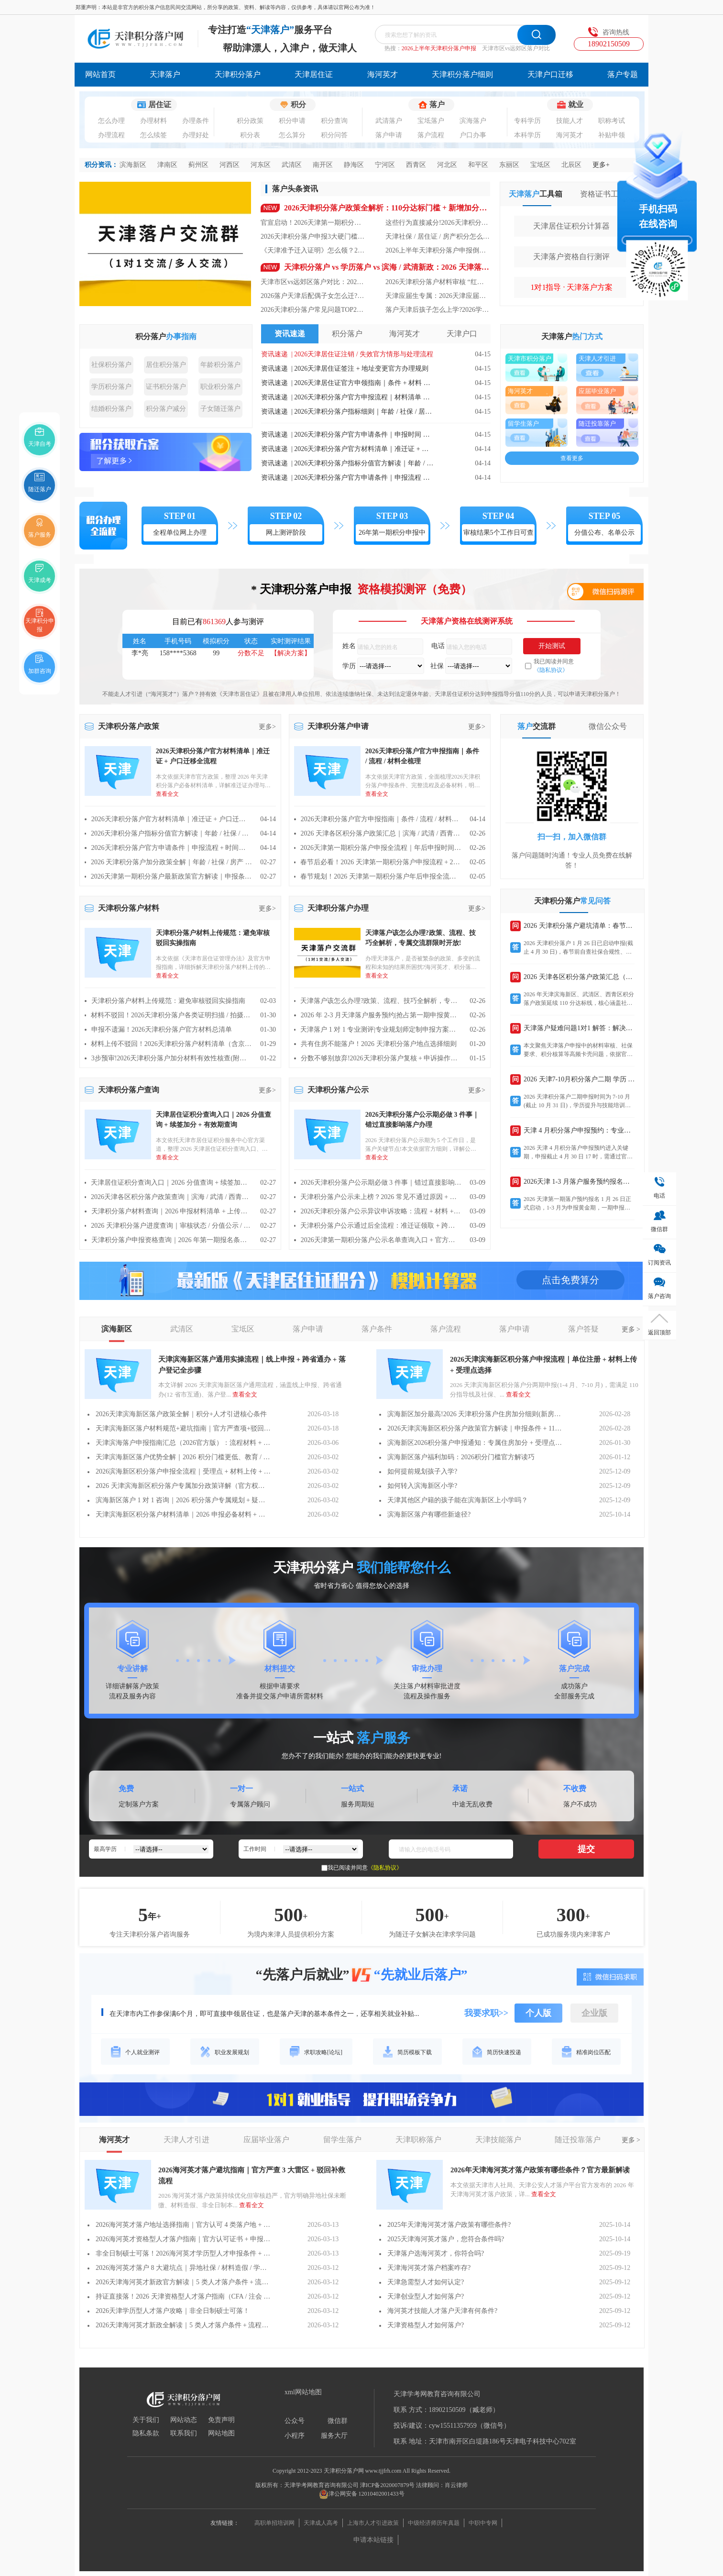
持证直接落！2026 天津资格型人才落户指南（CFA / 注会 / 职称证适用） (183, 2296)
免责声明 (221, 2420)
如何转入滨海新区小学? (422, 1485)
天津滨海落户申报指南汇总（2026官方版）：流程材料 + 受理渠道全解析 (183, 1442)
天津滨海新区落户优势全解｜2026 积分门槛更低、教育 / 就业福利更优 (183, 1457)
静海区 (354, 164)
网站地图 (221, 2433)
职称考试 (611, 120)
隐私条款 (145, 2433)
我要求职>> (486, 2013)
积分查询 (334, 120)
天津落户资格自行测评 (571, 257)
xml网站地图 (303, 2392)
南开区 (323, 164)
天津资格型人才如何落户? (425, 2325)
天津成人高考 (321, 2523)
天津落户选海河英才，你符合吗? (435, 2253)
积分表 (250, 135)
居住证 (154, 104)
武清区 (292, 164)
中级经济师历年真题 (434, 2523)
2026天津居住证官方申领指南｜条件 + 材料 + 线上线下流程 (363, 382)
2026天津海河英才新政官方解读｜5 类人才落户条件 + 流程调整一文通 (183, 2282)
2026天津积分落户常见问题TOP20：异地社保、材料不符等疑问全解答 (313, 309)
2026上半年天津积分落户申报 (439, 48)
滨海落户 (473, 120)
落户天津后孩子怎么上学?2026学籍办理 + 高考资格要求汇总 (437, 309)
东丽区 (509, 164)
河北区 (447, 164)
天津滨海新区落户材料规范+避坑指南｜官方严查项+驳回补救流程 (183, 1428)
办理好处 (195, 135)
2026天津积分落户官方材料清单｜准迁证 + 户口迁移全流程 (363, 448)
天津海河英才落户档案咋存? (429, 2267)
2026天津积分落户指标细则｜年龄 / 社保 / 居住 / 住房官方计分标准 (363, 411)
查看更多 (571, 458)
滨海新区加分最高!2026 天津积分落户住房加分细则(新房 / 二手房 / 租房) (474, 1414)
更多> (267, 726)
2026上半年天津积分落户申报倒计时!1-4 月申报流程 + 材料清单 (437, 250)
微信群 (338, 2421)
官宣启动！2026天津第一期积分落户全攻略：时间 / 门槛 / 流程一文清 (313, 222)
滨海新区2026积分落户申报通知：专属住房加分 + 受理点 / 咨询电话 (474, 1442)
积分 (293, 104)
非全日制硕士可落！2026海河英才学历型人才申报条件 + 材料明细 (183, 2253)
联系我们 (183, 2433)
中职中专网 (483, 2523)
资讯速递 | (277, 354)
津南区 (167, 164)
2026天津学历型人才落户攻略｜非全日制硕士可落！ (173, 2310)
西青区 (416, 164)
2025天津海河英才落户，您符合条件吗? (445, 2239)
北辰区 (571, 164)
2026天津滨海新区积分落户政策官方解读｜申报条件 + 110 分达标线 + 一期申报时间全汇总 (474, 1428)
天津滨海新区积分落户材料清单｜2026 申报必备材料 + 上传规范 (183, 1514)
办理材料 (153, 120)
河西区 (229, 164)
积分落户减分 (166, 408)
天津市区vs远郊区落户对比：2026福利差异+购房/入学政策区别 (313, 282)
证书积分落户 (166, 386)
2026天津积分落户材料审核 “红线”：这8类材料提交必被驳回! (437, 282)
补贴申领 (611, 135)
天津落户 (165, 74)
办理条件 (195, 120)
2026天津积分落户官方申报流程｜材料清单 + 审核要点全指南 (363, 397)
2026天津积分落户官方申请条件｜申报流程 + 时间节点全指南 (363, 477)
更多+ (601, 164)
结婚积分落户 (111, 408)
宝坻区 (540, 164)
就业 (570, 104)
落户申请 (388, 135)
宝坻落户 (430, 120)
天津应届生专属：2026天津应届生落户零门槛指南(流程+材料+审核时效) (437, 295)
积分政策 (250, 120)
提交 (586, 1849)
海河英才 (382, 74)
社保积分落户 (111, 364)
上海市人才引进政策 (373, 2523)
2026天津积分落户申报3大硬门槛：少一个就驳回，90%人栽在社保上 (313, 236)
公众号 (295, 2421)
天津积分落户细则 (462, 74)
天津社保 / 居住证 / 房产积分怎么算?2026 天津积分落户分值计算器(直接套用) (437, 236)
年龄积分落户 (220, 364)
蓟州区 (198, 164)
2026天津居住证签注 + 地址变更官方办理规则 (361, 368)
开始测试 (551, 646)
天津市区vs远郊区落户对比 (516, 48)
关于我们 (145, 2420)
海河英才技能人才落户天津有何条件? (442, 2310)
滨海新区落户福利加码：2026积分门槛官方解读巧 (461, 1457)
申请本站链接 (373, 2539)
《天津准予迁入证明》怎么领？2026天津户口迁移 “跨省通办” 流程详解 (313, 250)
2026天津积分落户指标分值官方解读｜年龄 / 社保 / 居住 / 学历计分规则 (363, 463)
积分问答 (334, 135)
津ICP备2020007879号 (387, 2485)
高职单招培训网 (274, 2523)
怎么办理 (111, 120)
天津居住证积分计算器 (571, 226)
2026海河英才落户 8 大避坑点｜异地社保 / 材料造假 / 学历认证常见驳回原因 (183, 2267)
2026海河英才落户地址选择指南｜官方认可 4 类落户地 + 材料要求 (183, 2224)
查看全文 (244, 1394)
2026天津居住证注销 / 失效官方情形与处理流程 (363, 354)
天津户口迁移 (550, 74)
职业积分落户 (220, 386)
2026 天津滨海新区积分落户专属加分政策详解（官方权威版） (183, 1485)
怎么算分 (292, 135)
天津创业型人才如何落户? (425, 2296)
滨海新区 (133, 164)
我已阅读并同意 (554, 665)
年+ (154, 1916)
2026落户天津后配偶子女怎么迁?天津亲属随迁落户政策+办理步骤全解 (313, 295)
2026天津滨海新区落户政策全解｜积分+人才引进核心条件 (181, 1414)
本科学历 (527, 135)
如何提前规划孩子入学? (422, 1471)
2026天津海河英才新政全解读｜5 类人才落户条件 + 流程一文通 (183, 2325)
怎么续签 (153, 135)
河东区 (261, 164)
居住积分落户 (166, 364)
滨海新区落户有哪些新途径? (429, 1514)
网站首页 (100, 74)
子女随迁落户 (220, 408)
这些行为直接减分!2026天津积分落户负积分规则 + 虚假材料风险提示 (437, 222)
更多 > (631, 1329)
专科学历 (527, 120)
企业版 (594, 2013)
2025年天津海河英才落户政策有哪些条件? (449, 2224)
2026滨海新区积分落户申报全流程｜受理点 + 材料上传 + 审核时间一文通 (183, 1471)
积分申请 (292, 120)
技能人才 (569, 120)
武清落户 (388, 120)
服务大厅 (334, 2436)
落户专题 (622, 74)
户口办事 (473, 135)
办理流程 (111, 135)
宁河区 (385, 164)
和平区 (478, 164)
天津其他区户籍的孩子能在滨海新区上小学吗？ (457, 1500)
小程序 (295, 2436)
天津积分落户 (238, 74)
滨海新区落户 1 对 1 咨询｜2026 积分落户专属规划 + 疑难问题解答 (183, 1500)
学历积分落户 (111, 386)
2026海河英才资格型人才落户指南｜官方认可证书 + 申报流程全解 (183, 2239)
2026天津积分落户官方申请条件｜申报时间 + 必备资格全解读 (363, 434)
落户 (431, 104)
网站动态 (183, 2420)
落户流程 (430, 135)
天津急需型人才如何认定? (425, 2282)
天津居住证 (314, 74)
